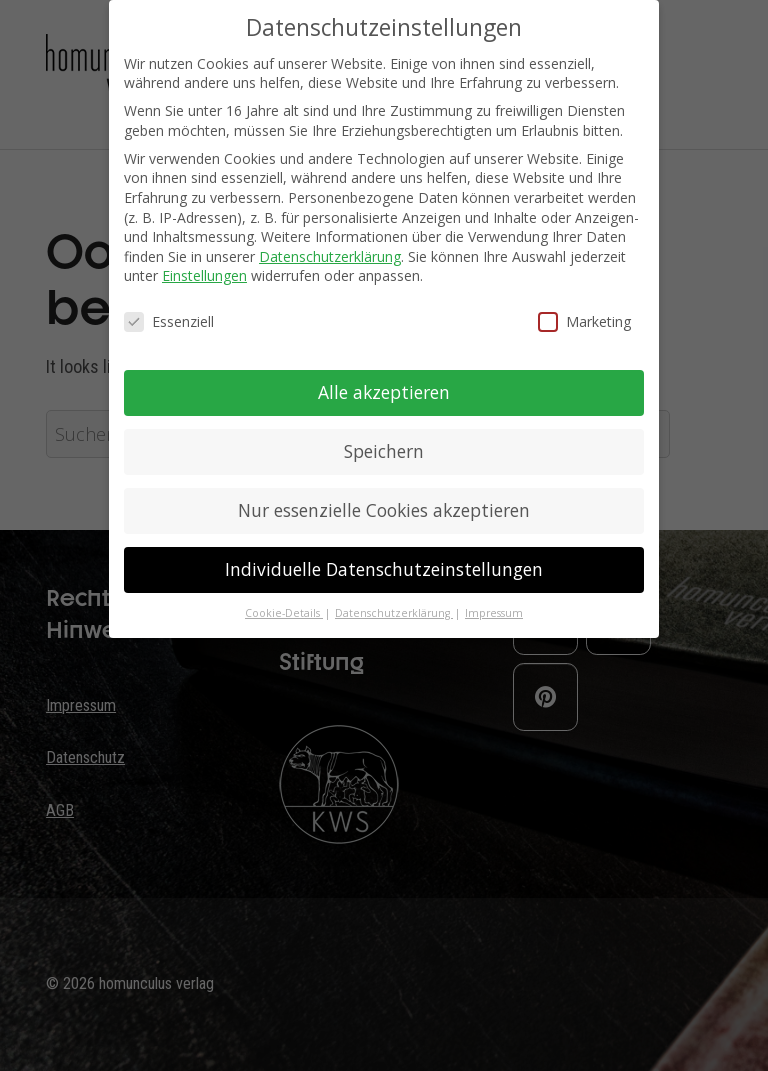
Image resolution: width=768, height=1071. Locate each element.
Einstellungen (204, 275)
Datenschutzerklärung (330, 256)
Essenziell (169, 321)
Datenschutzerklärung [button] (394, 613)
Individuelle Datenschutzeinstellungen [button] (384, 569)
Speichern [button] (384, 451)
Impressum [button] (494, 613)
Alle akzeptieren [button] (384, 392)
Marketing (584, 321)
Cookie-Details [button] (284, 613)
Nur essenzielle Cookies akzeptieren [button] (384, 510)
